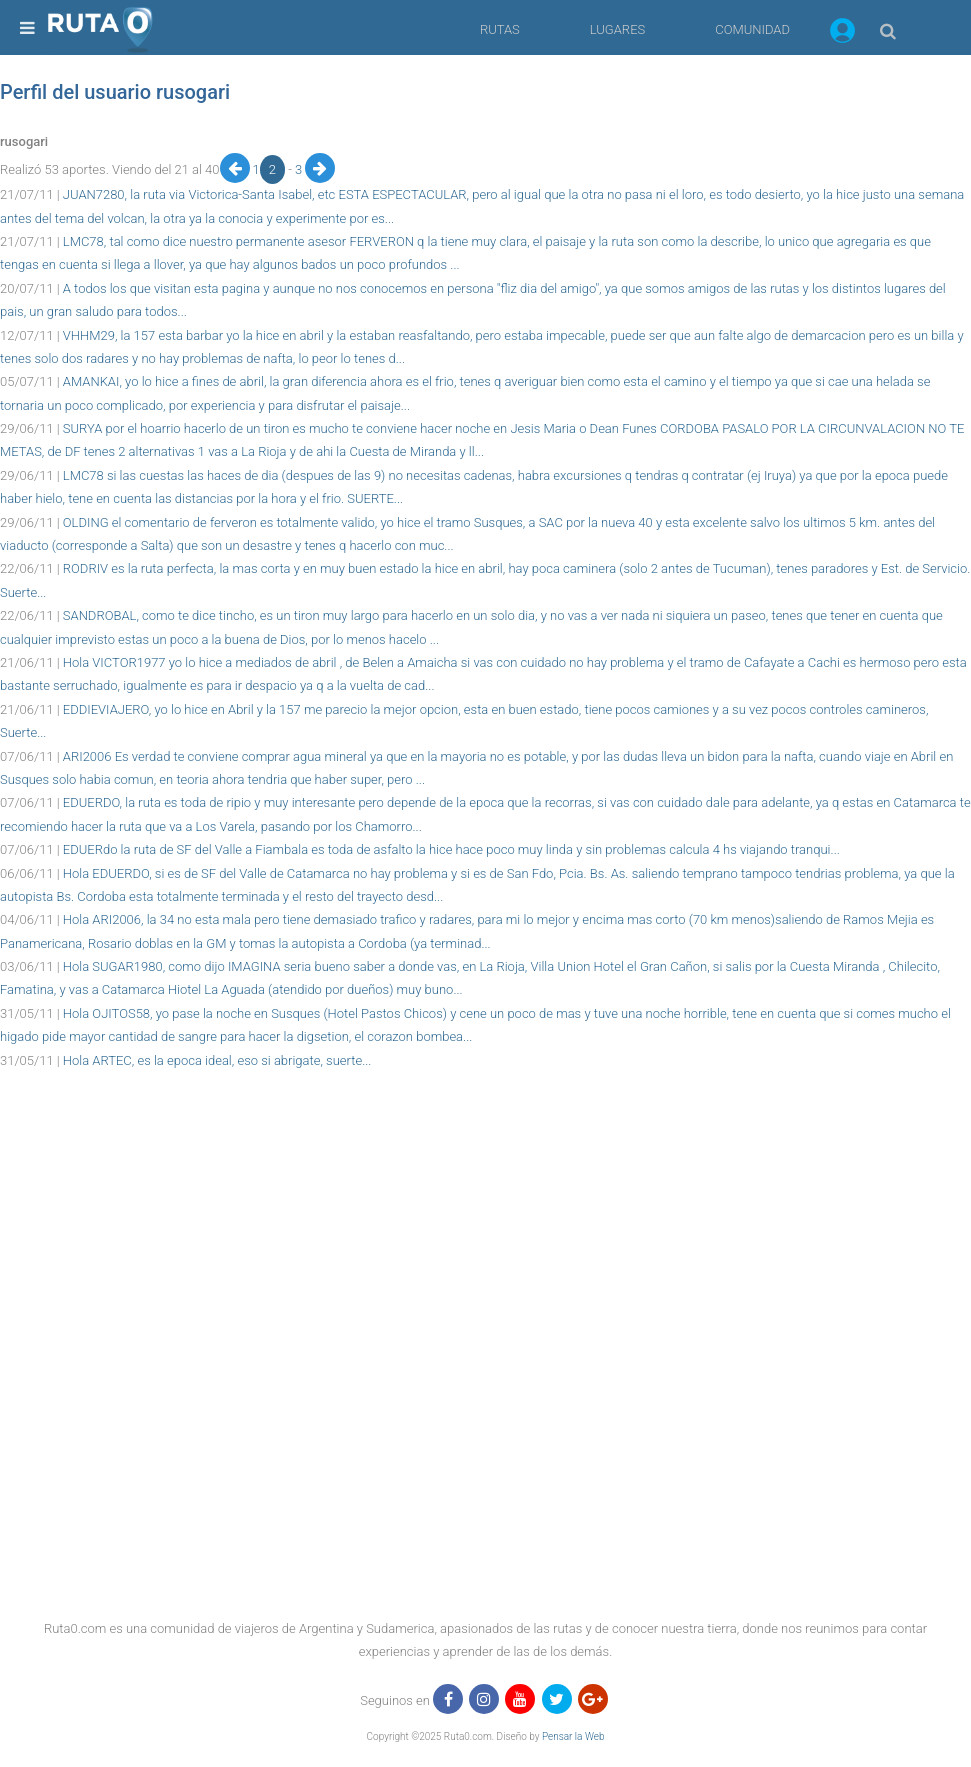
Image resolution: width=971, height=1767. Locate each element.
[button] (842, 34)
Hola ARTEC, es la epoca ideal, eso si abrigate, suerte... (217, 1060)
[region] (485, 1117)
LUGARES (617, 29)
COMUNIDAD (752, 29)
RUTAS (500, 29)
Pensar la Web (573, 1736)
